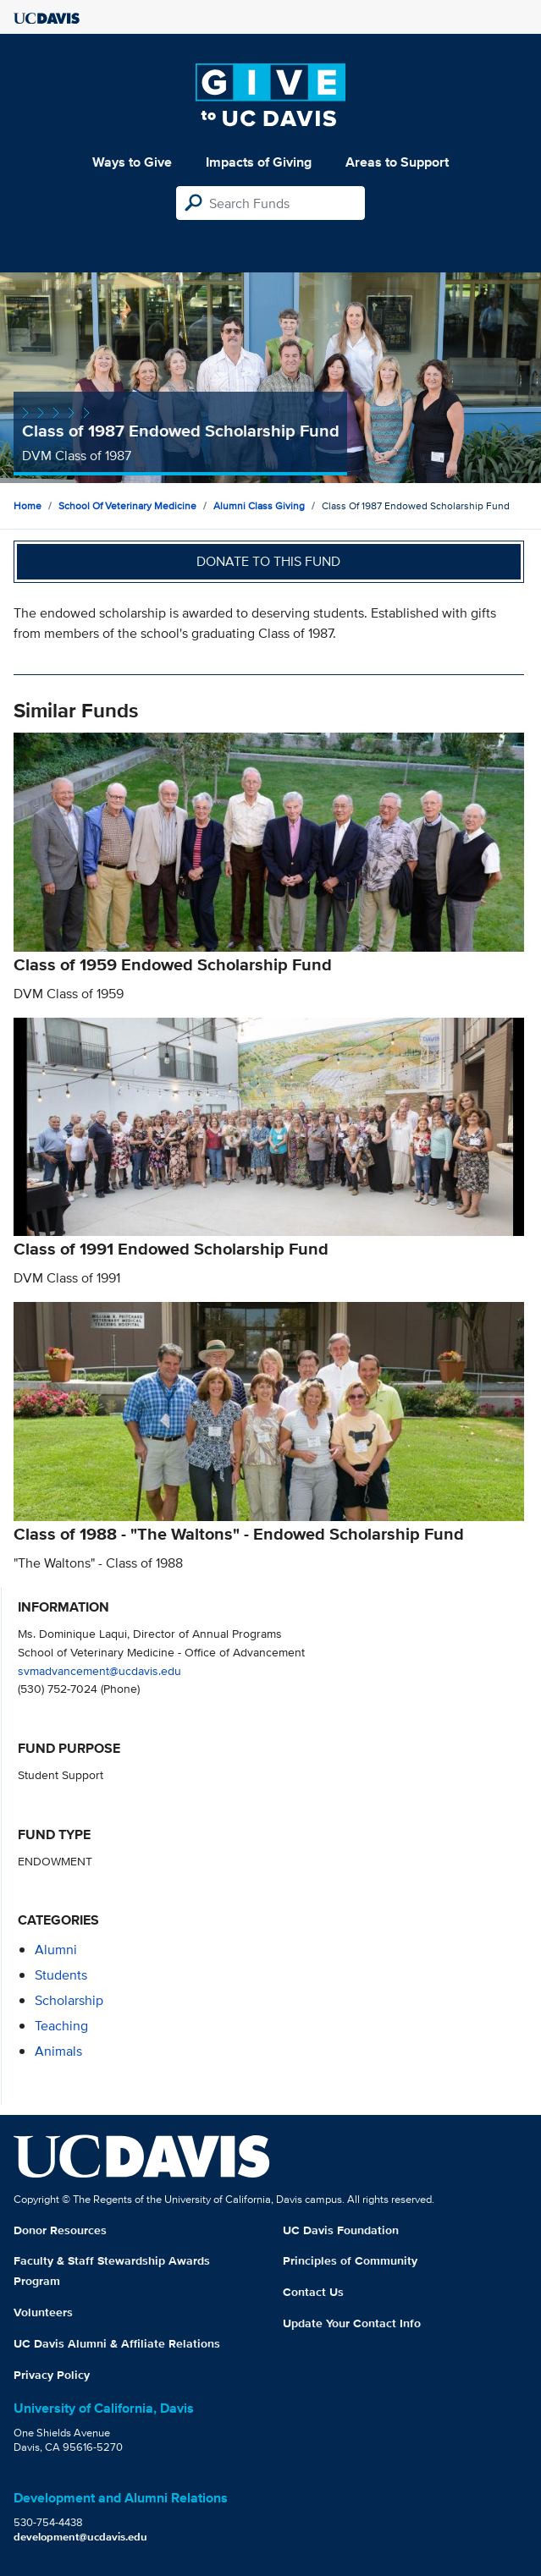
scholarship (69, 2000)
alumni (56, 1949)
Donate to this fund (268, 561)
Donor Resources (60, 2230)
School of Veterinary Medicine (127, 505)
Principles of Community (350, 2260)
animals (58, 2051)
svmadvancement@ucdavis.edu (99, 1670)
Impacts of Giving (259, 162)
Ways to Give (132, 162)
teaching (61, 2025)
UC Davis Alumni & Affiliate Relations (117, 2343)
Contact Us (313, 2291)
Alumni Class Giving (259, 505)
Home (27, 505)
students (61, 1975)
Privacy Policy (52, 2374)
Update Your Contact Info (352, 2323)
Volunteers (43, 2312)
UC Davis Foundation (341, 2230)
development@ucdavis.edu (80, 2537)
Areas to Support (397, 162)
